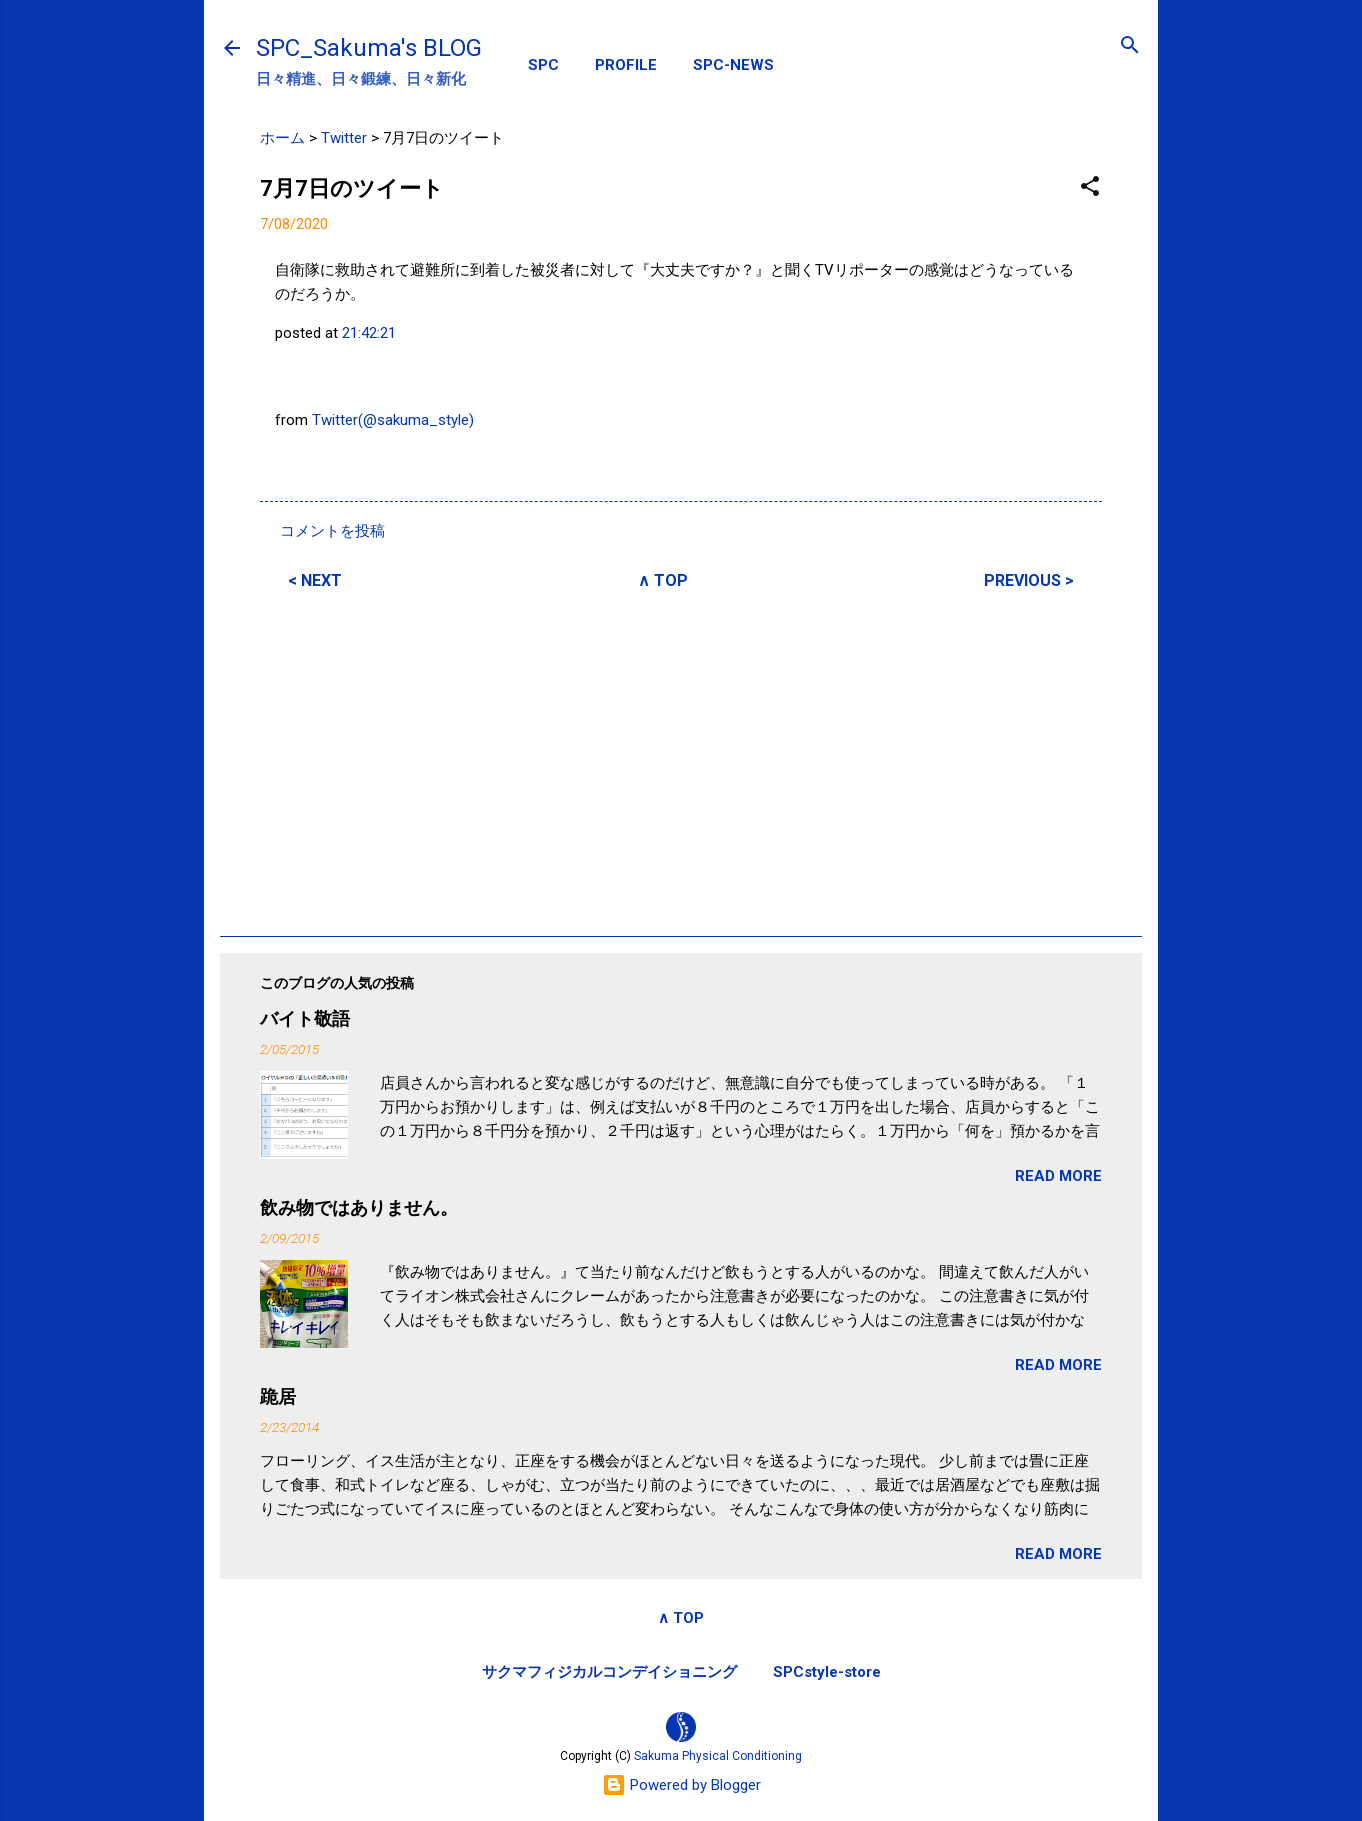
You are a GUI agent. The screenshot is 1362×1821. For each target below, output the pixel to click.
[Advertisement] (681, 760)
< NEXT (315, 580)
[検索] (1130, 46)
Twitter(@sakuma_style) (393, 420)
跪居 (278, 1396)
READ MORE (1058, 1176)
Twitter (344, 138)
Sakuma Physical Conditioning (718, 1756)
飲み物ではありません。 (359, 1207)
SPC (543, 65)
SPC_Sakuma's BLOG (369, 48)
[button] (1090, 187)
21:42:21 (369, 333)
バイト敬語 (305, 1018)
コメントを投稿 (332, 531)
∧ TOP (663, 580)
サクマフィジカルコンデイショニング (609, 1672)
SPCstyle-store (827, 1672)
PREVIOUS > (1029, 580)
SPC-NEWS (733, 65)
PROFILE (626, 65)
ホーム (282, 138)
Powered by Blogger (681, 1785)
